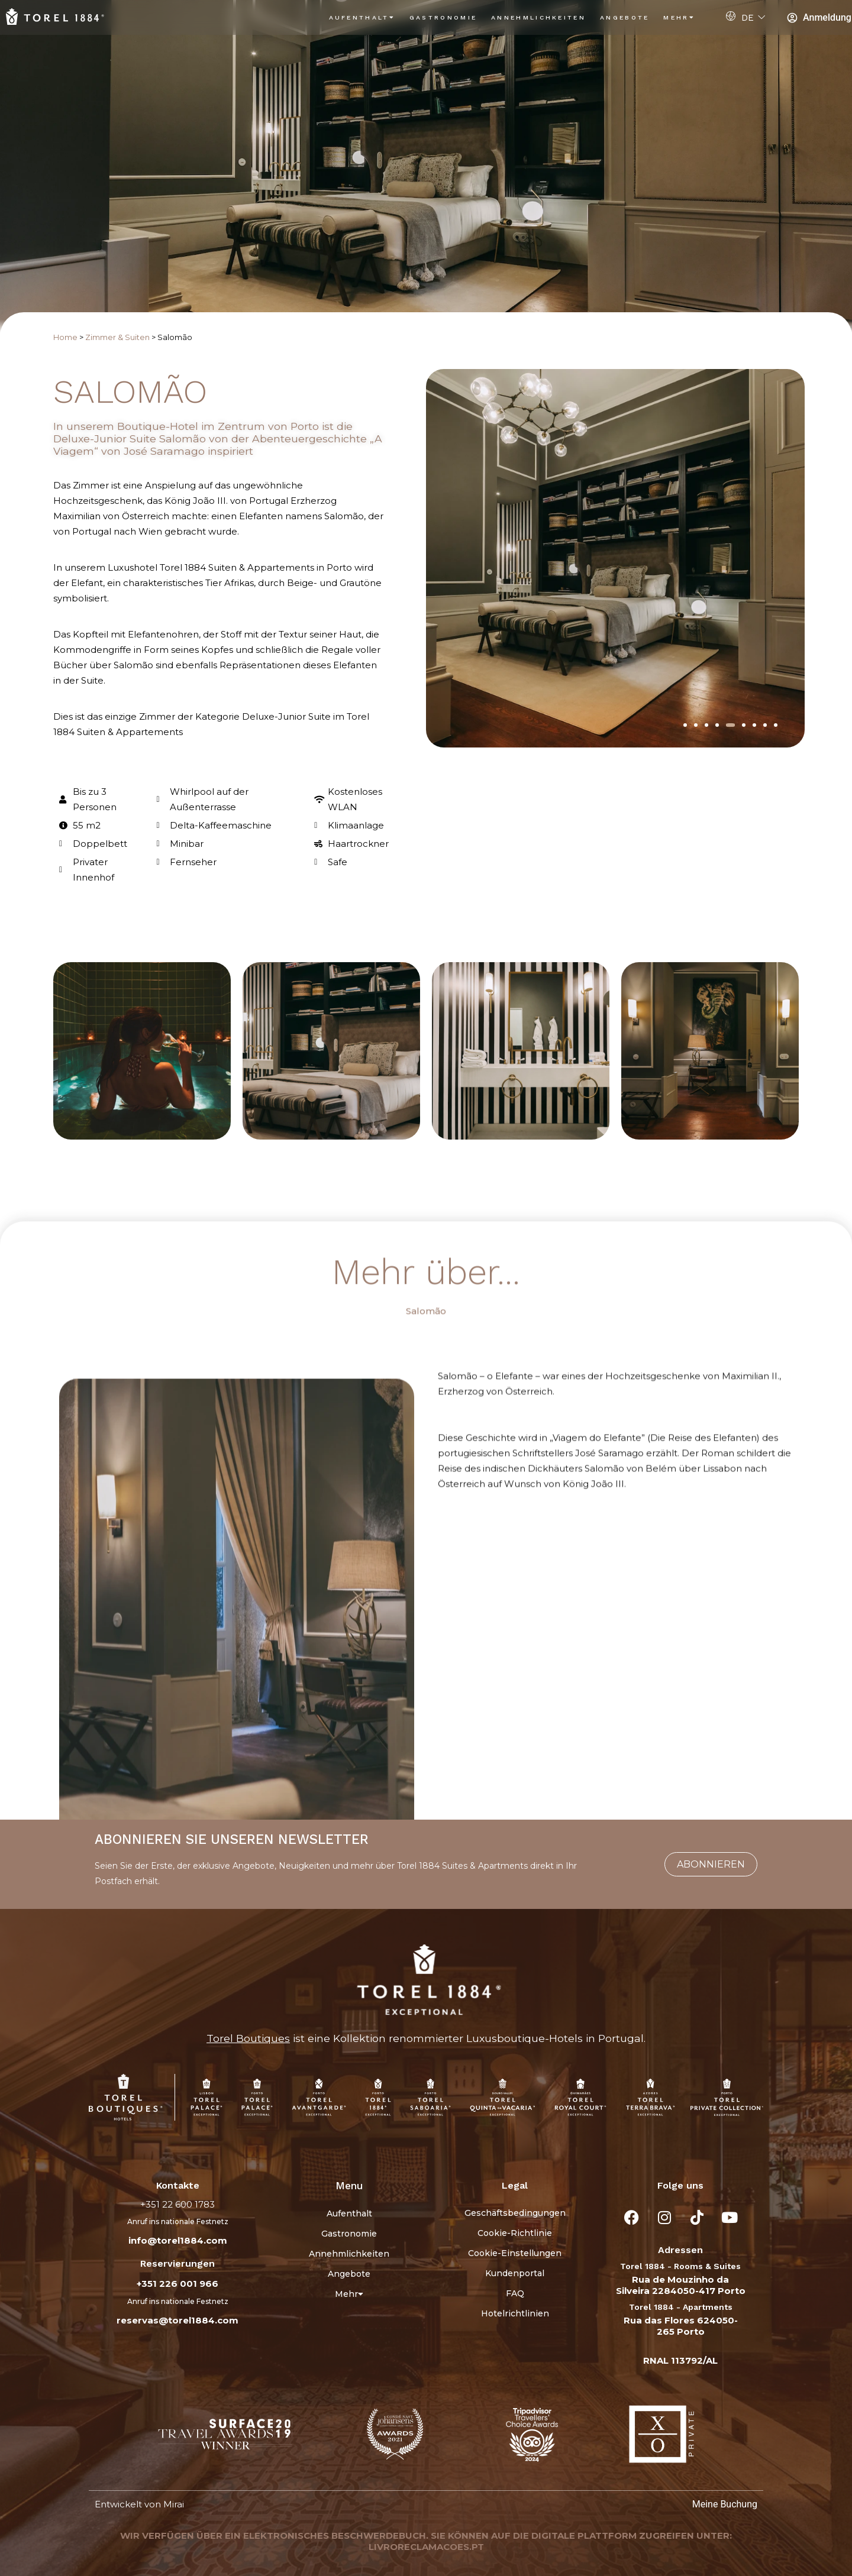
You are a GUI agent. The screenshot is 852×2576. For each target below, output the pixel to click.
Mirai (173, 2504)
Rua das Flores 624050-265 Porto (681, 2326)
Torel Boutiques (248, 2038)
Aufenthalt (362, 17)
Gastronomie (443, 17)
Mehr (679, 17)
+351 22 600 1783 (177, 2204)
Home (65, 337)
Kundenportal (514, 2273)
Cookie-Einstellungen (514, 2253)
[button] (685, 725)
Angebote (624, 17)
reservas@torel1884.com (177, 2320)
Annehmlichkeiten (538, 17)
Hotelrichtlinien (515, 2313)
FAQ (515, 2293)
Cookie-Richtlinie (514, 2233)
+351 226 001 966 (177, 2283)
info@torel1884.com (177, 2240)
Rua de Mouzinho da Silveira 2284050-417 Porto (681, 2285)
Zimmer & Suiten (117, 337)
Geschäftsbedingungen (515, 2213)
